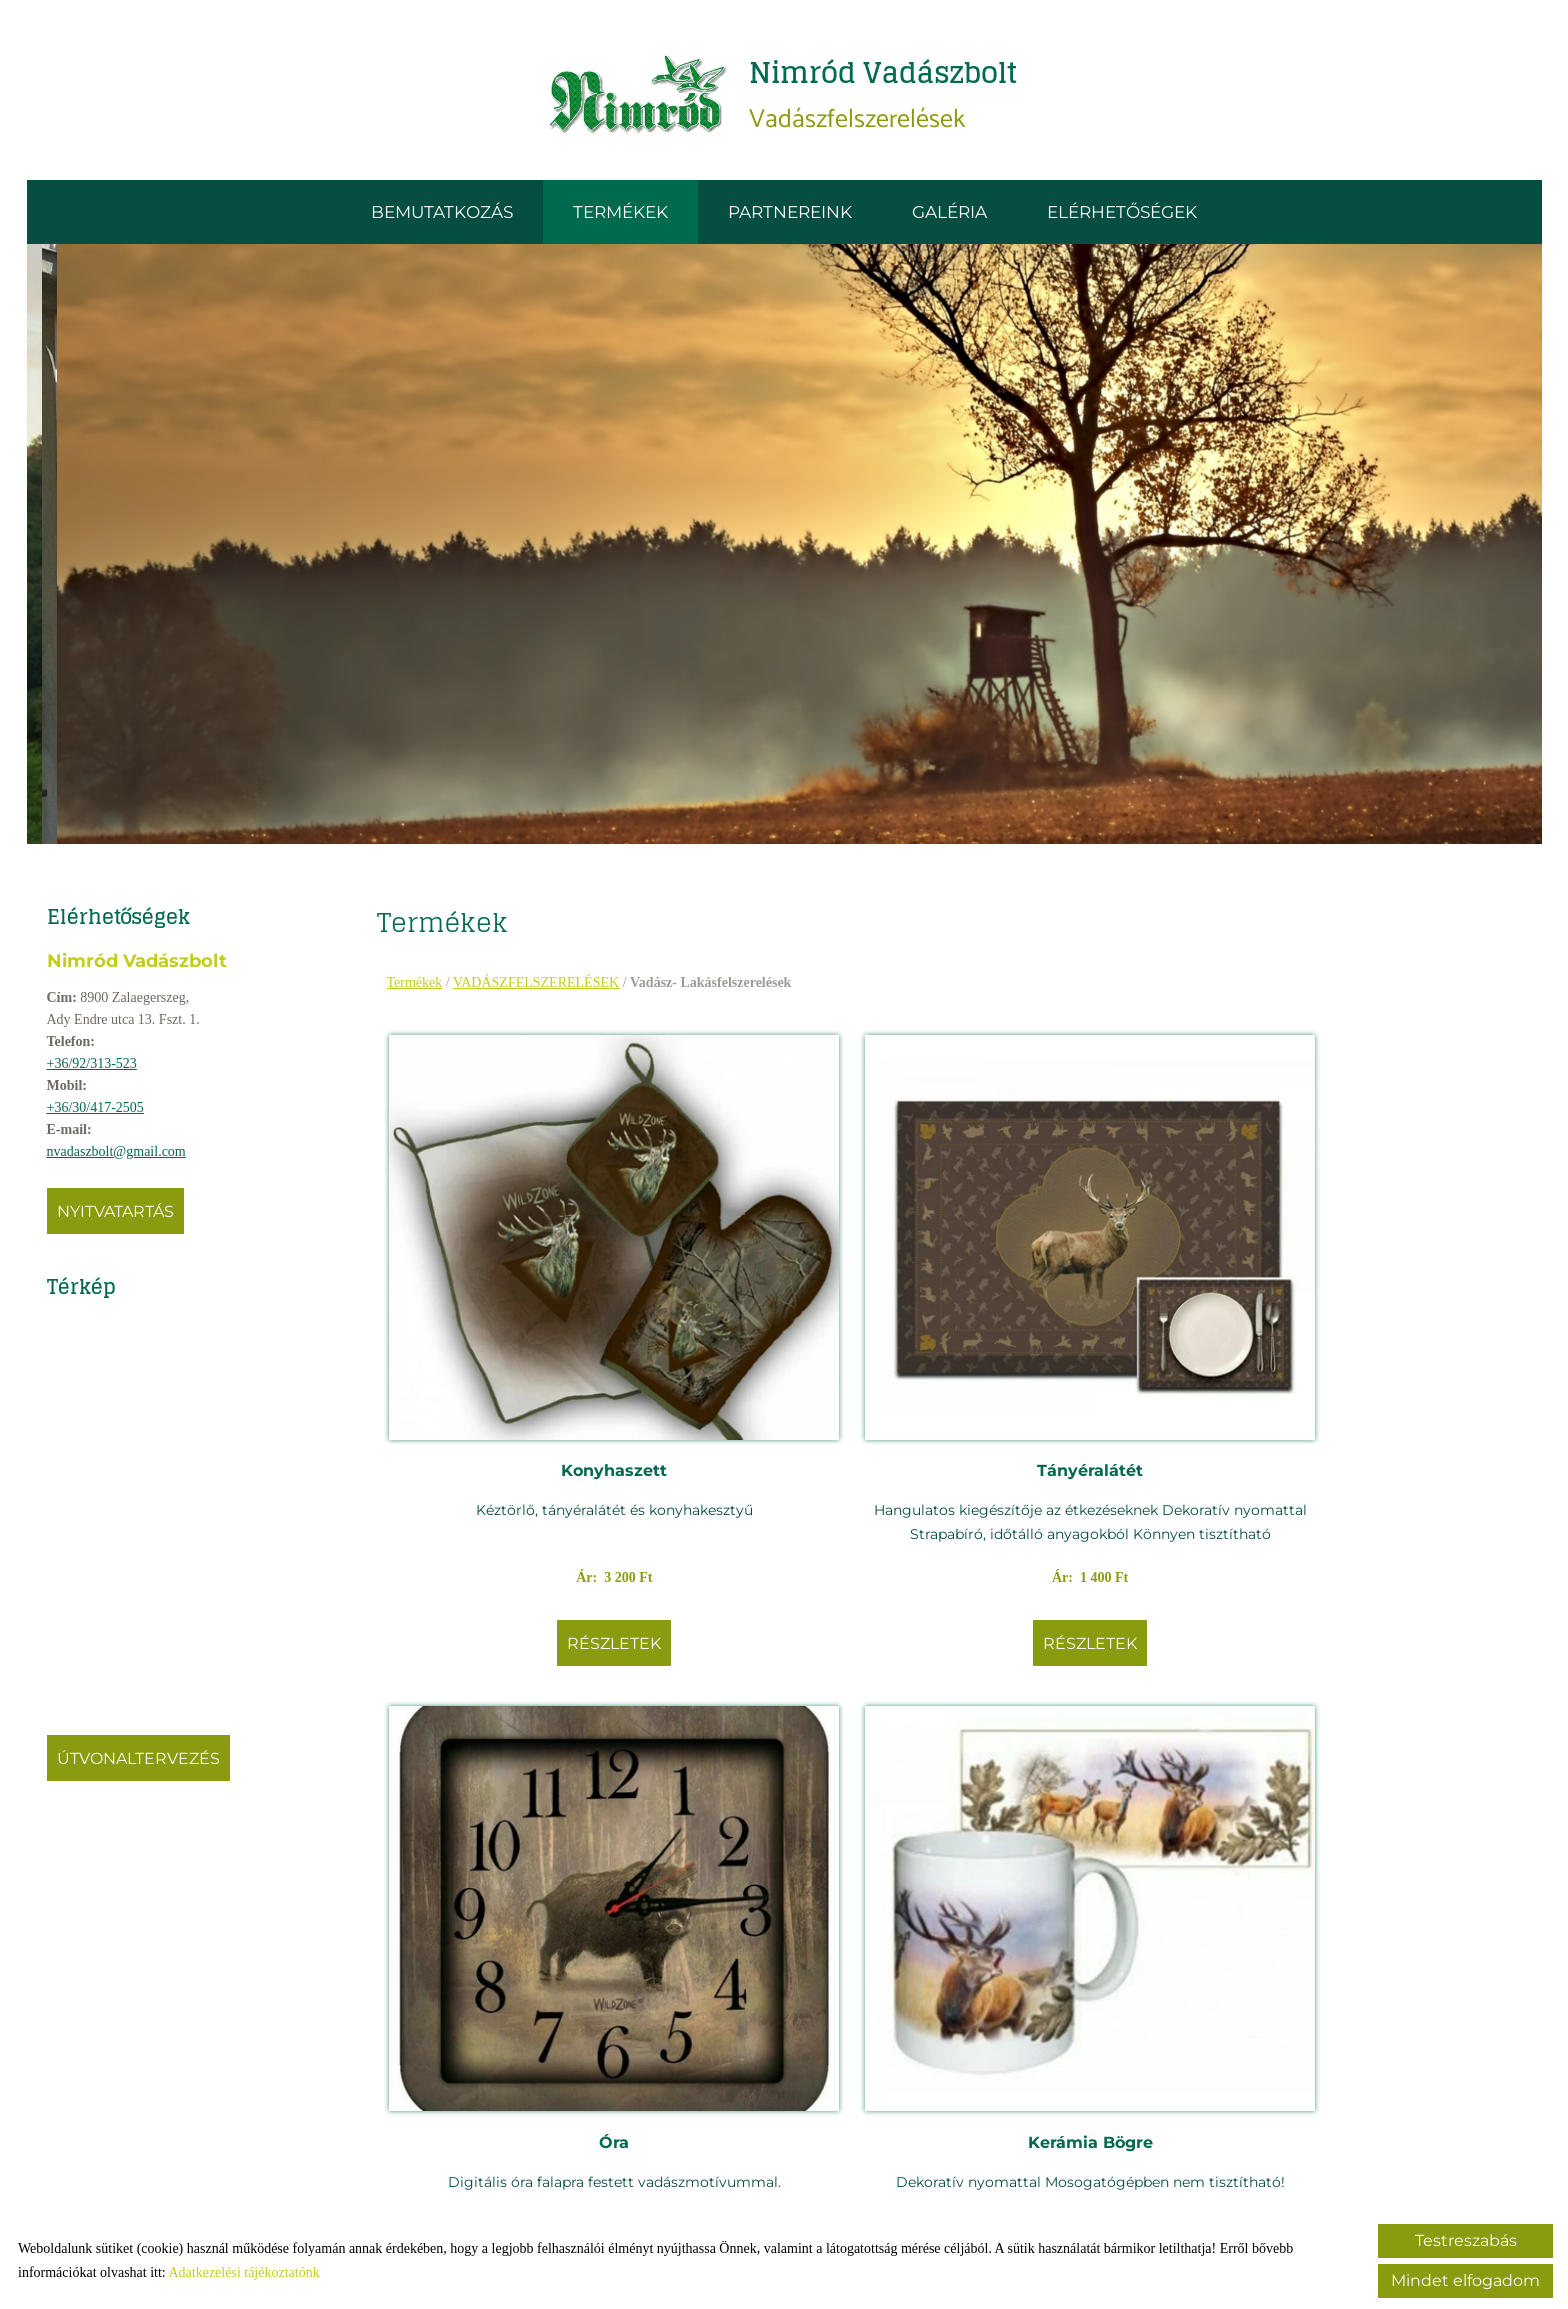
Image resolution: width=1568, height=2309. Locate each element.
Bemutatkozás (442, 219)
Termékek (620, 219)
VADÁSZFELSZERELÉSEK (543, 989)
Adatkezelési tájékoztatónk (243, 2272)
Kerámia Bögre (1372, 1295)
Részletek (525, 1516)
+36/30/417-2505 (102, 1114)
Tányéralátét (808, 1295)
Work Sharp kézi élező (807, 1833)
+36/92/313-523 (99, 1070)
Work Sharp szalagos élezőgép (525, 1845)
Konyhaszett (525, 1295)
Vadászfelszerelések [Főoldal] (885, 98)
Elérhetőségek (1122, 219)
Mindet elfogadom (1465, 2280)
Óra (1090, 1295)
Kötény (1090, 1833)
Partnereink (790, 219)
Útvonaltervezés (145, 1765)
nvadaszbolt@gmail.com (123, 1158)
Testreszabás (1466, 2240)
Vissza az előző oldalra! (543, 2147)
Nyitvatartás (122, 1218)
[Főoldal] (628, 99)
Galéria (949, 219)
